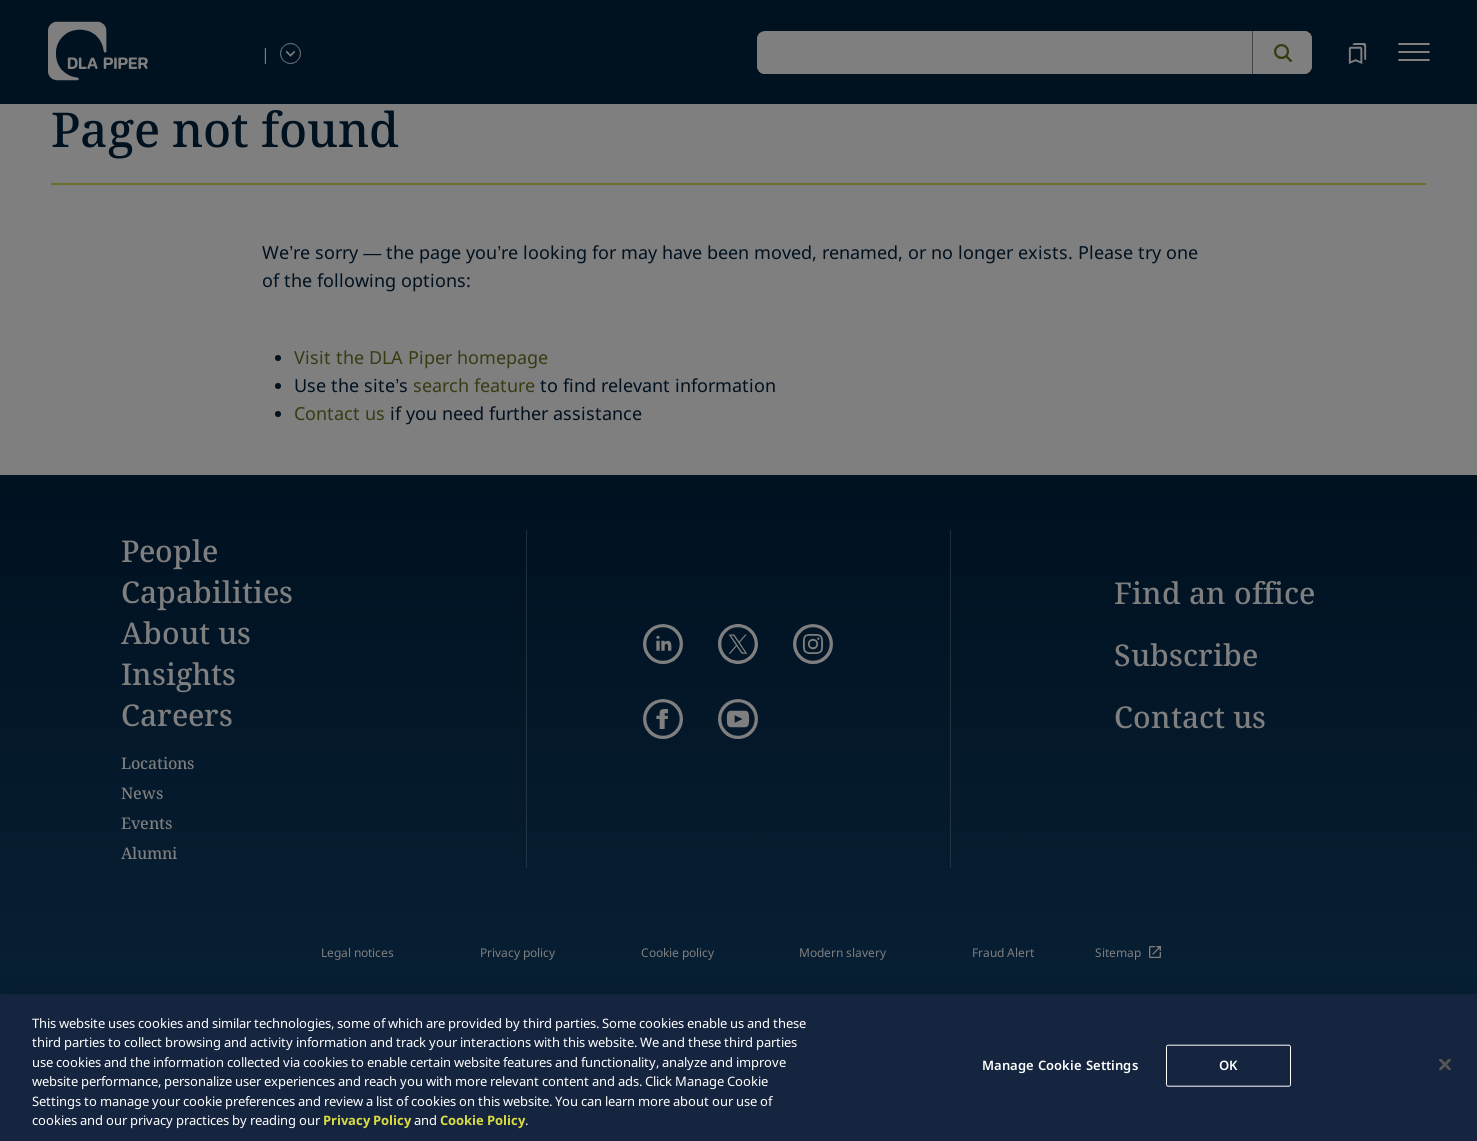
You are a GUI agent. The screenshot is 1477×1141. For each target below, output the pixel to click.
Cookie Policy (482, 1120)
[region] (738, 1067)
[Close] (1445, 1065)
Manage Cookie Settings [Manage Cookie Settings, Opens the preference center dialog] (1060, 1065)
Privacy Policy (367, 1120)
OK (1228, 1065)
